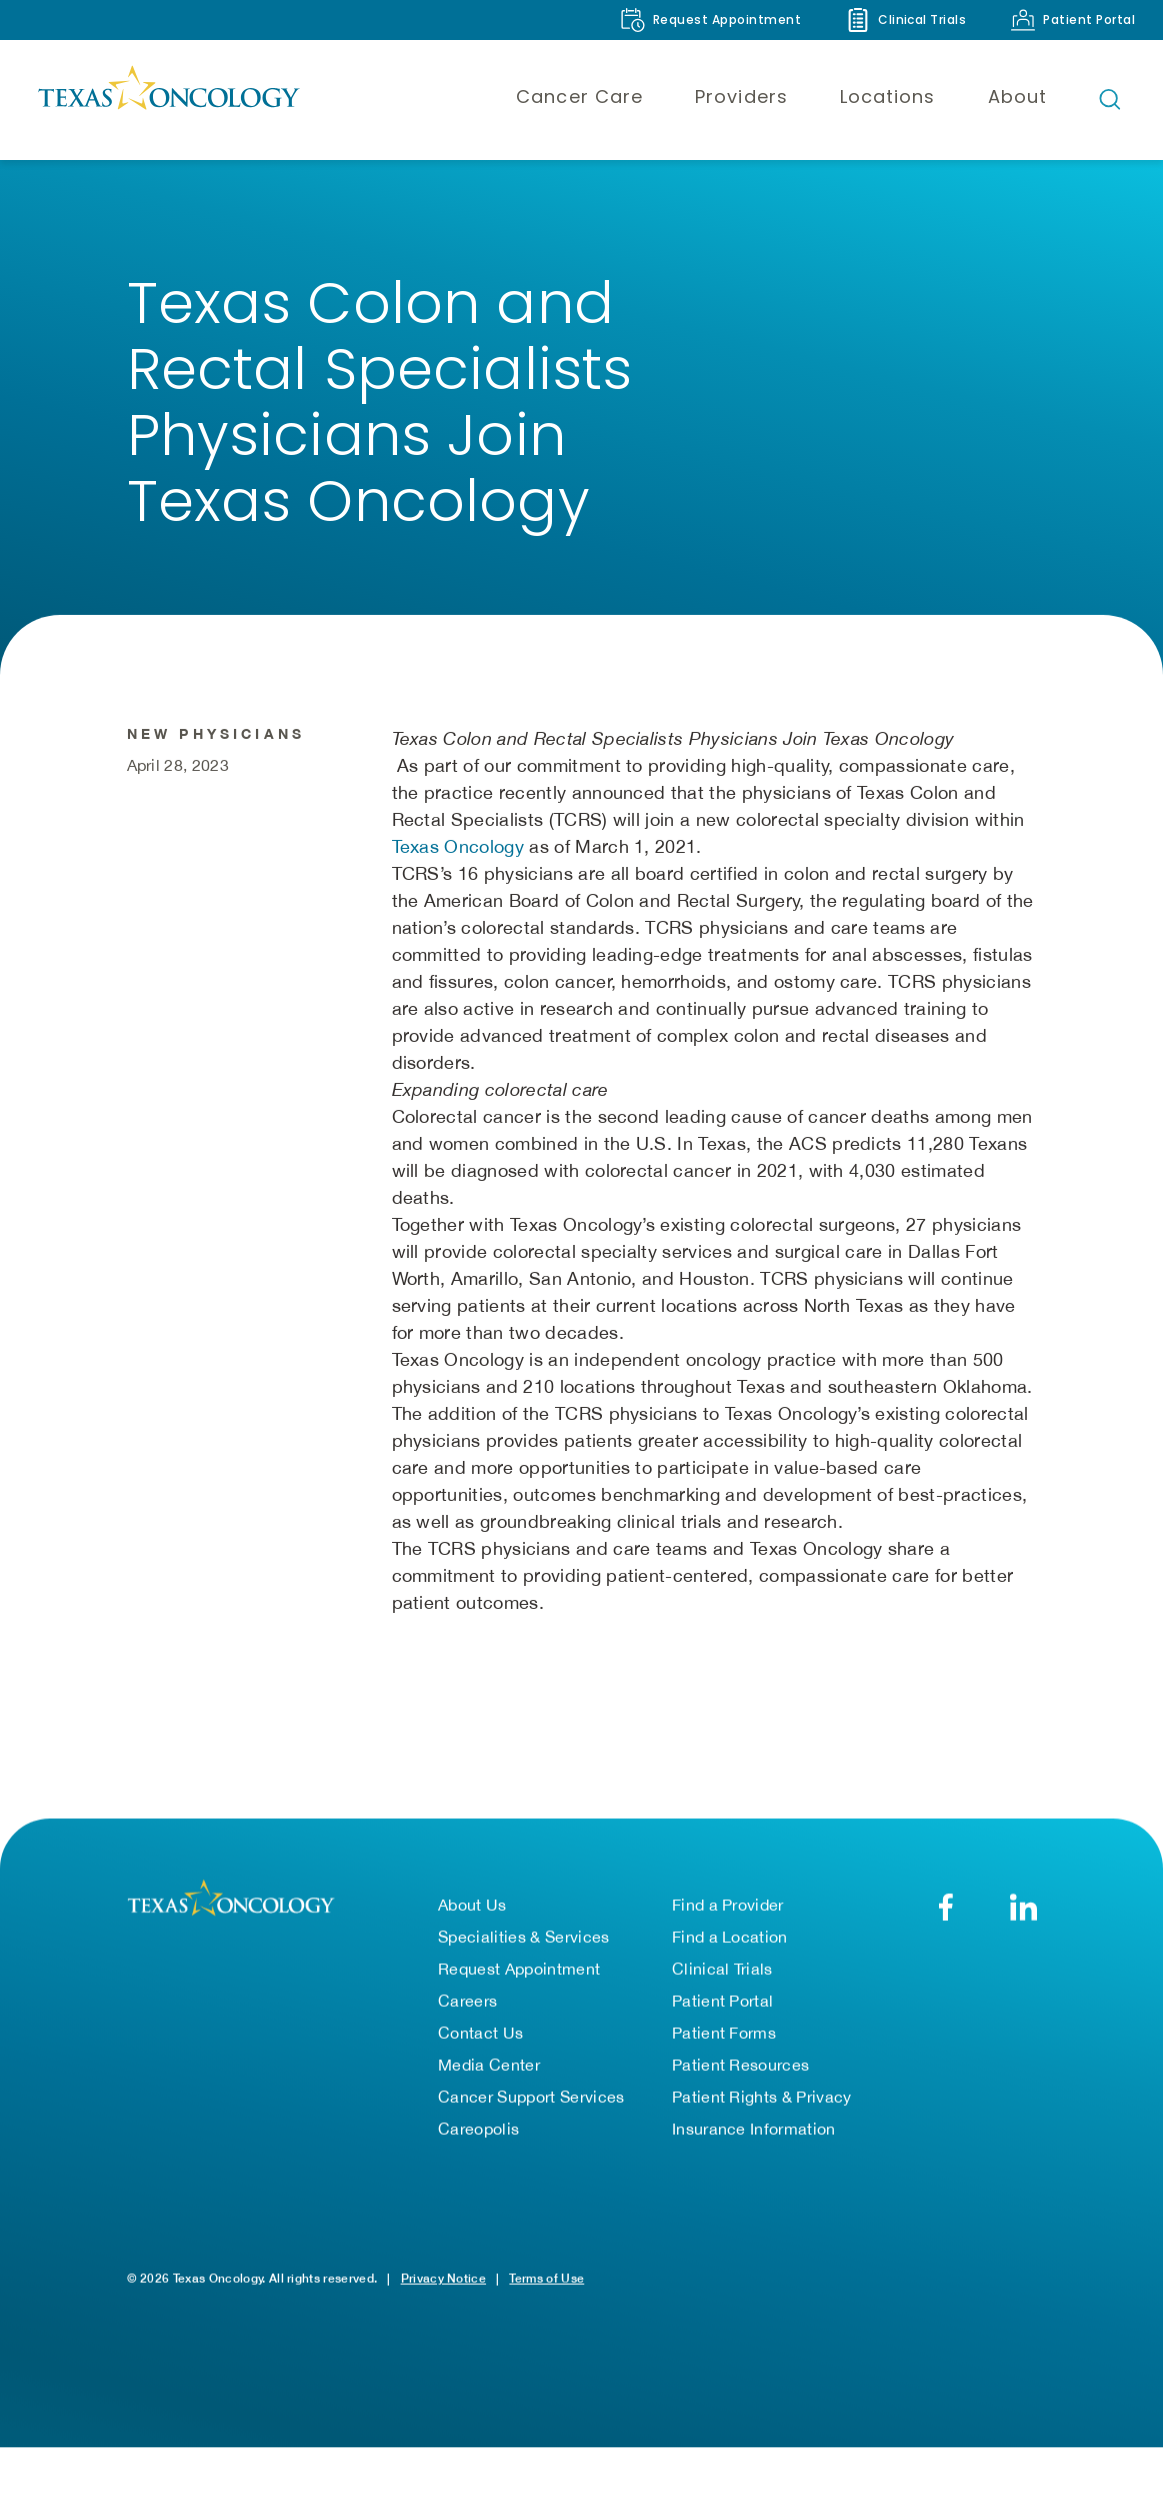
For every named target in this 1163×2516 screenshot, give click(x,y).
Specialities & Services (523, 1937)
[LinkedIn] (1023, 1907)
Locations (888, 96)
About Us (472, 1905)
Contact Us (480, 2033)
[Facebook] (946, 1907)
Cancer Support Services (531, 2097)
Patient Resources (740, 2065)
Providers (741, 96)
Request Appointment (519, 1969)
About (1017, 96)
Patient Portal (722, 2001)
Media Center (489, 2065)
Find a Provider (728, 1905)
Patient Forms (724, 2033)
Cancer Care (579, 96)
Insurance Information (754, 2129)
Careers (467, 2001)
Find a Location (730, 1937)
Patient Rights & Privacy (762, 2097)
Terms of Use (546, 2278)
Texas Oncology (458, 846)
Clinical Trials (722, 1969)
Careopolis (478, 2129)
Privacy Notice (443, 2278)
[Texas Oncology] (168, 99)
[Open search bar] (1110, 99)
